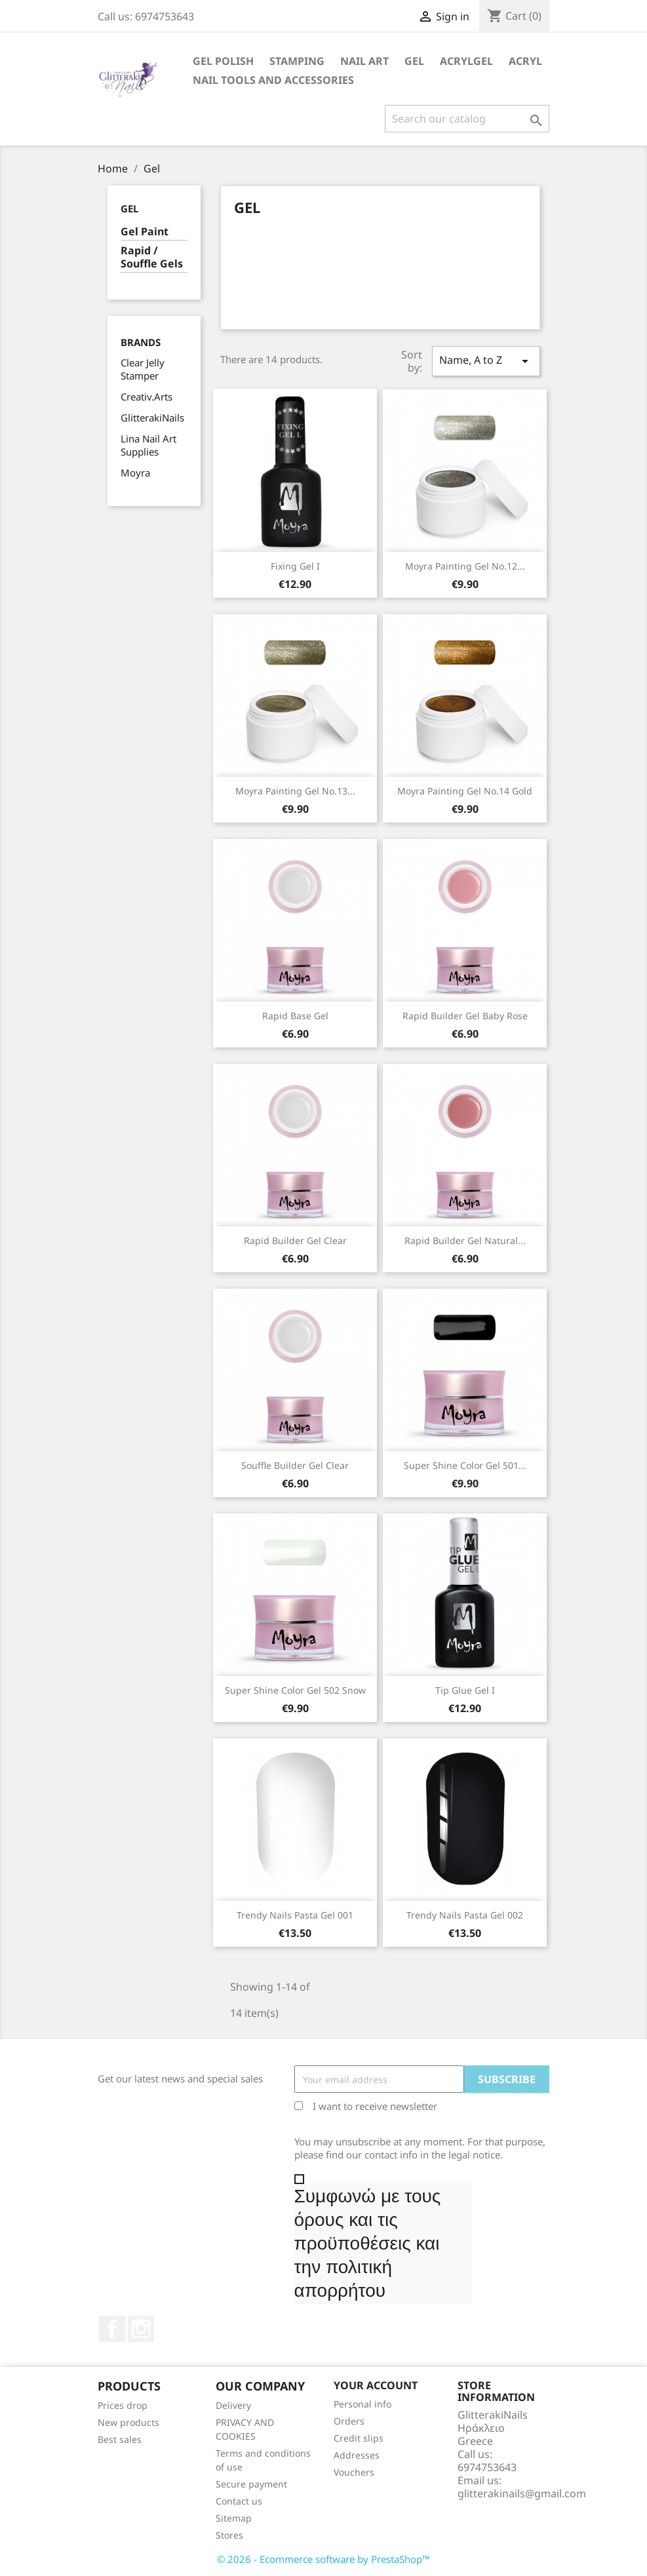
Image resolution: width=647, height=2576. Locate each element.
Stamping (296, 61)
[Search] (467, 118)
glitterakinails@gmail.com (522, 2493)
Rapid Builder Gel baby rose (465, 1015)
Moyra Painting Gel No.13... (295, 791)
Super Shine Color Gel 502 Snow (295, 1690)
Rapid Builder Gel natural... (465, 1240)
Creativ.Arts (146, 396)
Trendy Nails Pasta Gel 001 (295, 1915)
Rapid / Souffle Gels (152, 257)
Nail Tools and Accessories (273, 80)
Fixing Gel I (295, 566)
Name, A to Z (485, 361)
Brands (141, 342)
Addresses (357, 2455)
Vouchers (354, 2472)
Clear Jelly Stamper (143, 369)
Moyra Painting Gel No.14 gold (464, 791)
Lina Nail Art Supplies (148, 445)
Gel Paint (144, 232)
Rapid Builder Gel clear (295, 1240)
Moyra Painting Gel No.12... (465, 566)
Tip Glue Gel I (465, 1690)
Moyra (135, 472)
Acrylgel (466, 61)
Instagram (141, 2329)
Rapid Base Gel (295, 1015)
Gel (414, 61)
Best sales (120, 2439)
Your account (376, 2385)
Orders (349, 2421)
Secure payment (251, 2484)
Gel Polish (223, 61)
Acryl (525, 61)
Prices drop (122, 2405)
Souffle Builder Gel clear (295, 1465)
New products (128, 2422)
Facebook (112, 2329)
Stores (229, 2535)
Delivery (233, 2405)
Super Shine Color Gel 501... (465, 1465)
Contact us (239, 2501)
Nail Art (364, 61)
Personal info (362, 2404)
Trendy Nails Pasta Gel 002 (464, 1915)
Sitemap (234, 2518)
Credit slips (358, 2438)
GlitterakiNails (152, 417)
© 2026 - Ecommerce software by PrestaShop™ (323, 2559)
